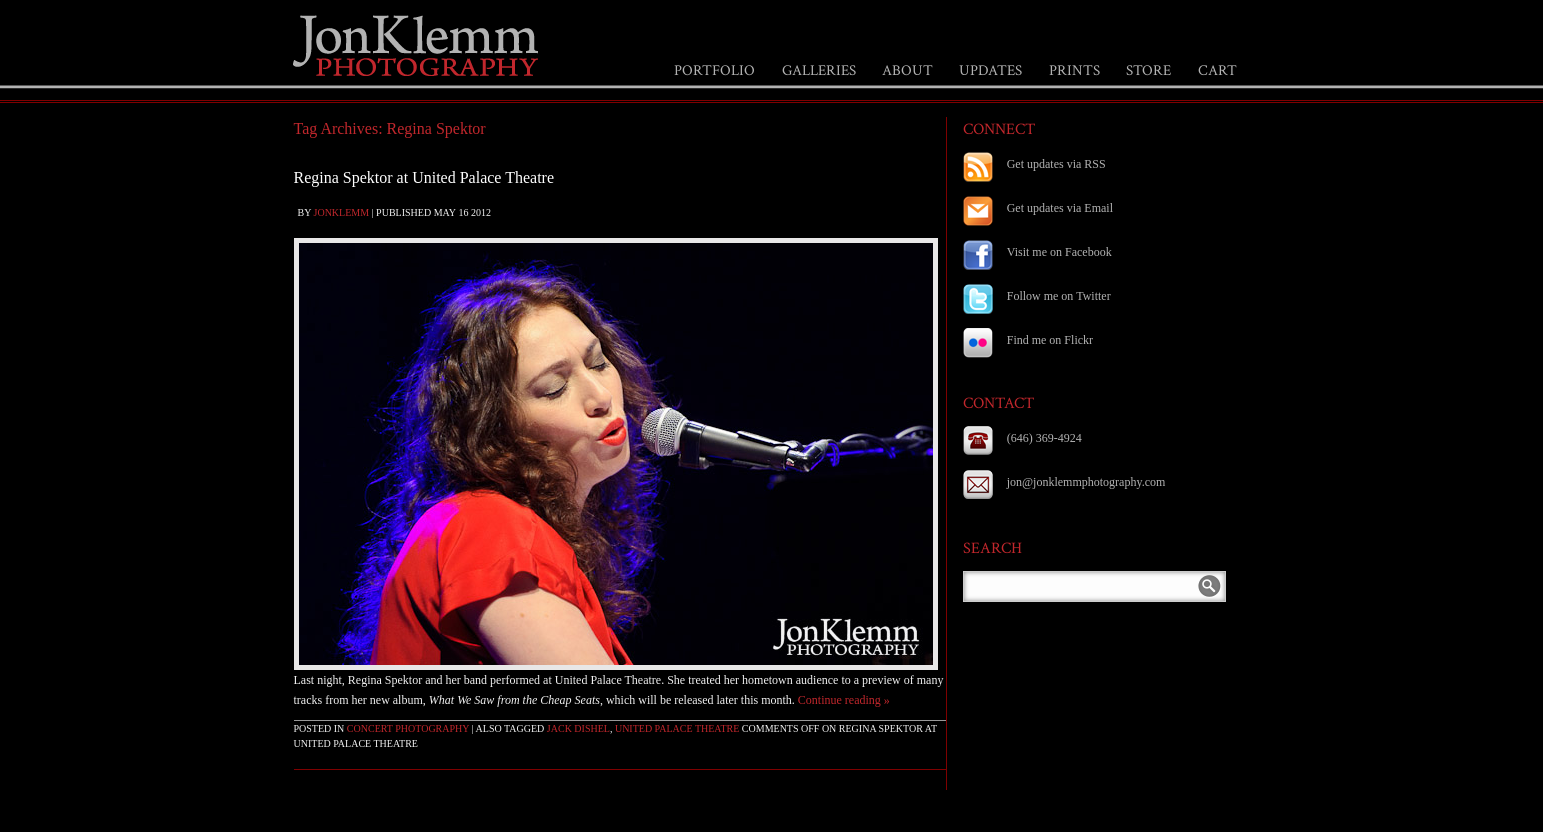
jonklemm (342, 212)
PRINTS (1074, 70)
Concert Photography (408, 728)
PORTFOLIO (714, 70)
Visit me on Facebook (1059, 252)
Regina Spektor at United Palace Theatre (424, 177)
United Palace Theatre (677, 728)
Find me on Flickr (1050, 340)
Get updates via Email (1060, 208)
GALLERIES (819, 70)
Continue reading (844, 700)
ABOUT (907, 70)
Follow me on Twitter (1059, 296)
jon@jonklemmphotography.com (1086, 482)
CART (1217, 70)
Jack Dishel (578, 728)
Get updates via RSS (1056, 164)
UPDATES (990, 70)
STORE (1148, 70)
